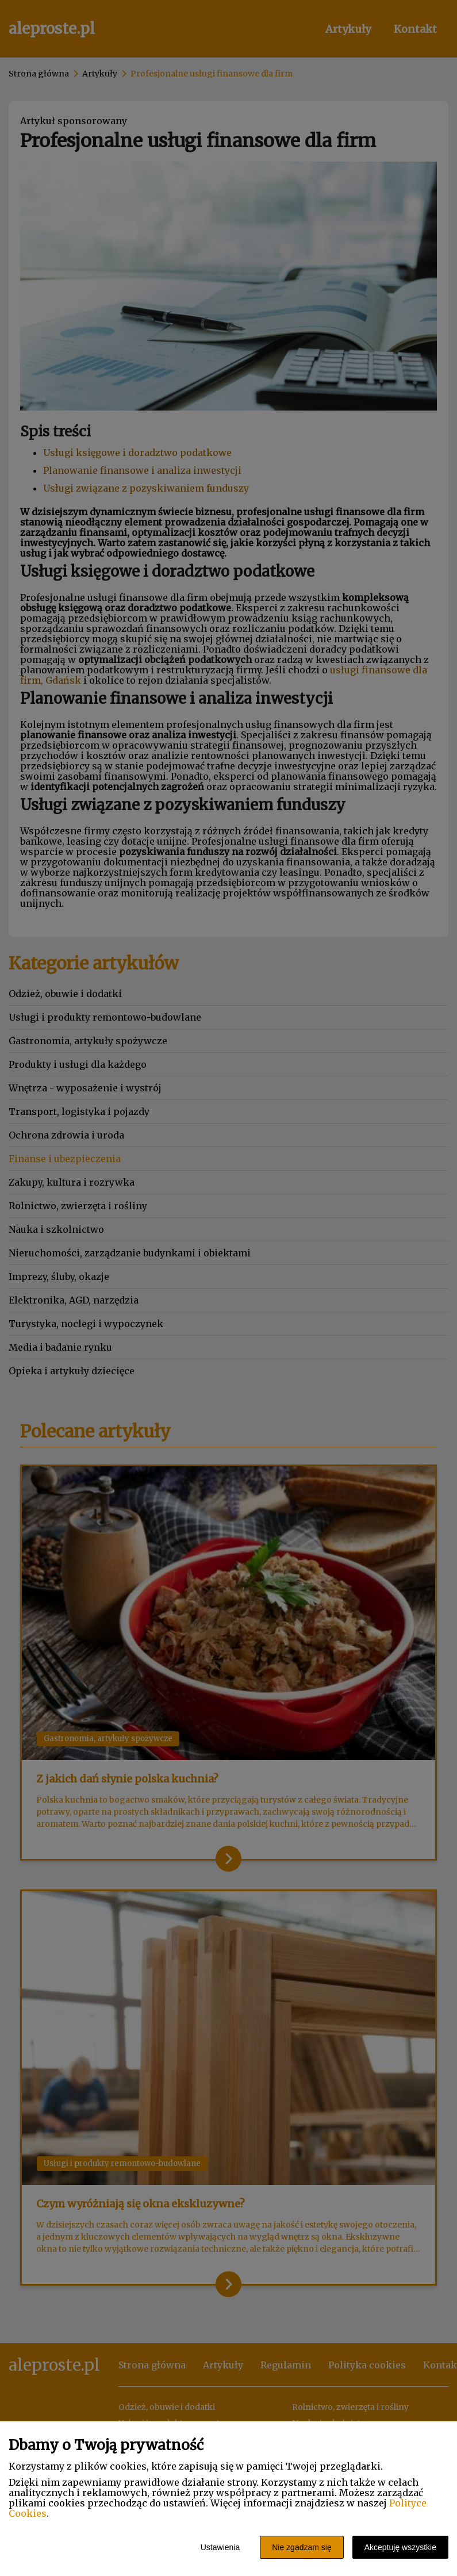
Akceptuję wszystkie (400, 2547)
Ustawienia (220, 2547)
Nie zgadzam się (302, 2547)
